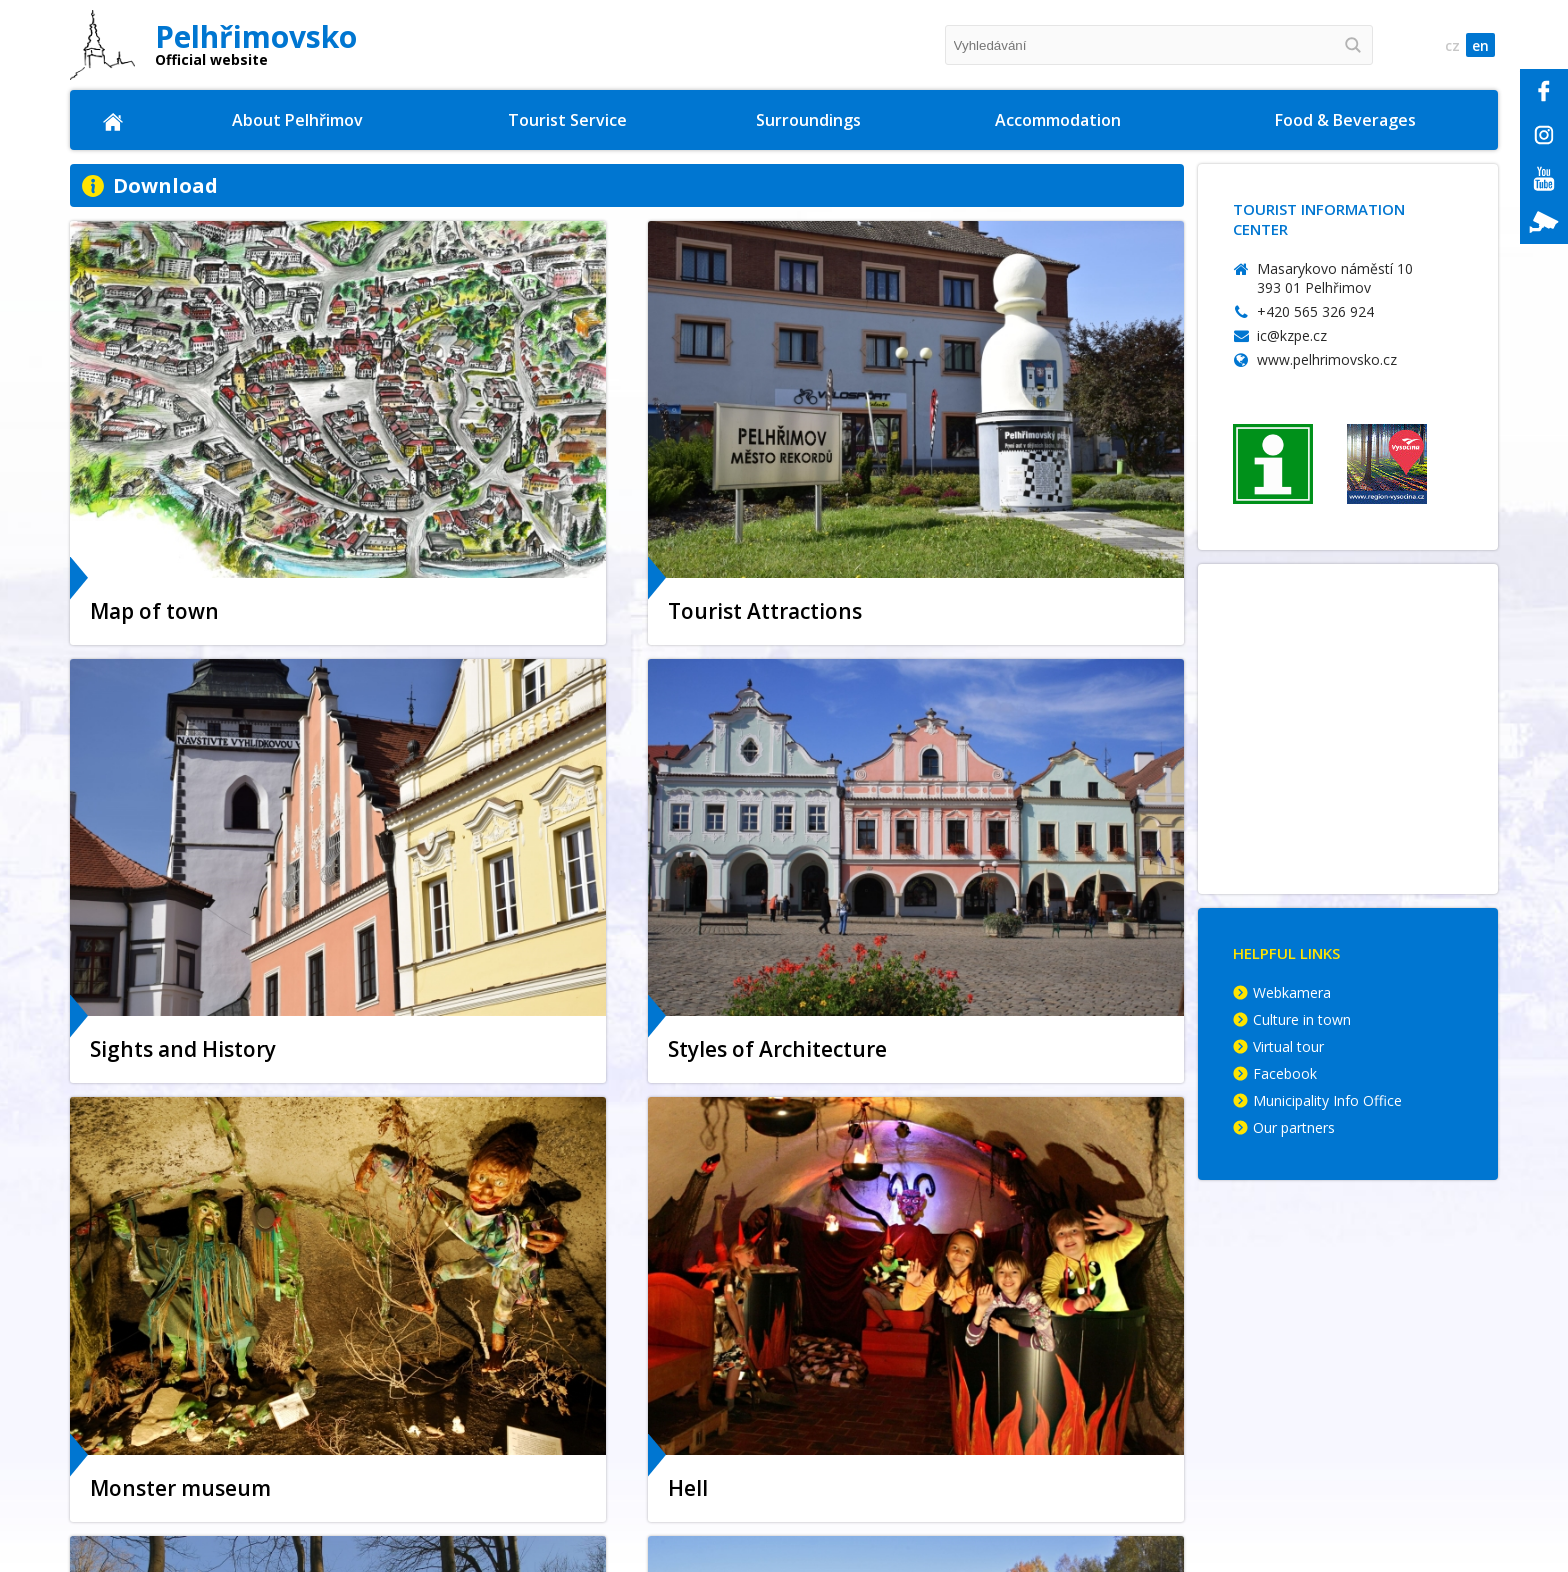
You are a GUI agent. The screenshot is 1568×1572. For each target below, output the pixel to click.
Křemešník (842, 1312)
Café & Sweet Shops (1388, 1427)
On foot (834, 1358)
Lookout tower (478, 1473)
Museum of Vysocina (500, 1542)
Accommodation (1059, 120)
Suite (1095, 1404)
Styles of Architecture (503, 1496)
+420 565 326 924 (1315, 311)
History (153, 1450)
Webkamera (1292, 994)
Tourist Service (568, 120)
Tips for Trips (854, 1381)
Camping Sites (1127, 1381)
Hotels (1099, 1335)
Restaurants (1362, 1335)
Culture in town (1302, 1021)
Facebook (1285, 1075)
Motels (1101, 1427)
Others (1101, 1450)
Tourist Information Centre (524, 1312)
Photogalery (171, 1496)
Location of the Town (204, 1312)
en (1478, 45)
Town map (165, 1381)
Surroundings (810, 120)
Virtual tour (1288, 1048)
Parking (154, 1473)
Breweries (1352, 1404)
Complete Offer (1130, 1312)
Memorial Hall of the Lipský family (548, 1519)
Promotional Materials (207, 1427)
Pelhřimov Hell (476, 1450)
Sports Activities (484, 1358)
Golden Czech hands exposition (536, 1404)
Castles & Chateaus (874, 1404)
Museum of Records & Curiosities (542, 1335)
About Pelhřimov (299, 120)
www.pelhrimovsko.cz (1327, 359)
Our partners (1294, 1129)
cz (1445, 45)
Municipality (171, 1358)
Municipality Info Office (1327, 1102)
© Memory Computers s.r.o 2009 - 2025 (1320, 1546)
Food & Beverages (1346, 120)
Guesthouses (1122, 1358)
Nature (831, 1427)
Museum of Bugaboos (504, 1381)
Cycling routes (856, 1335)
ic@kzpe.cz (1292, 335)
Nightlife (458, 1427)
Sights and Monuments (210, 1335)
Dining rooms (1366, 1358)
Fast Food (1353, 1381)
